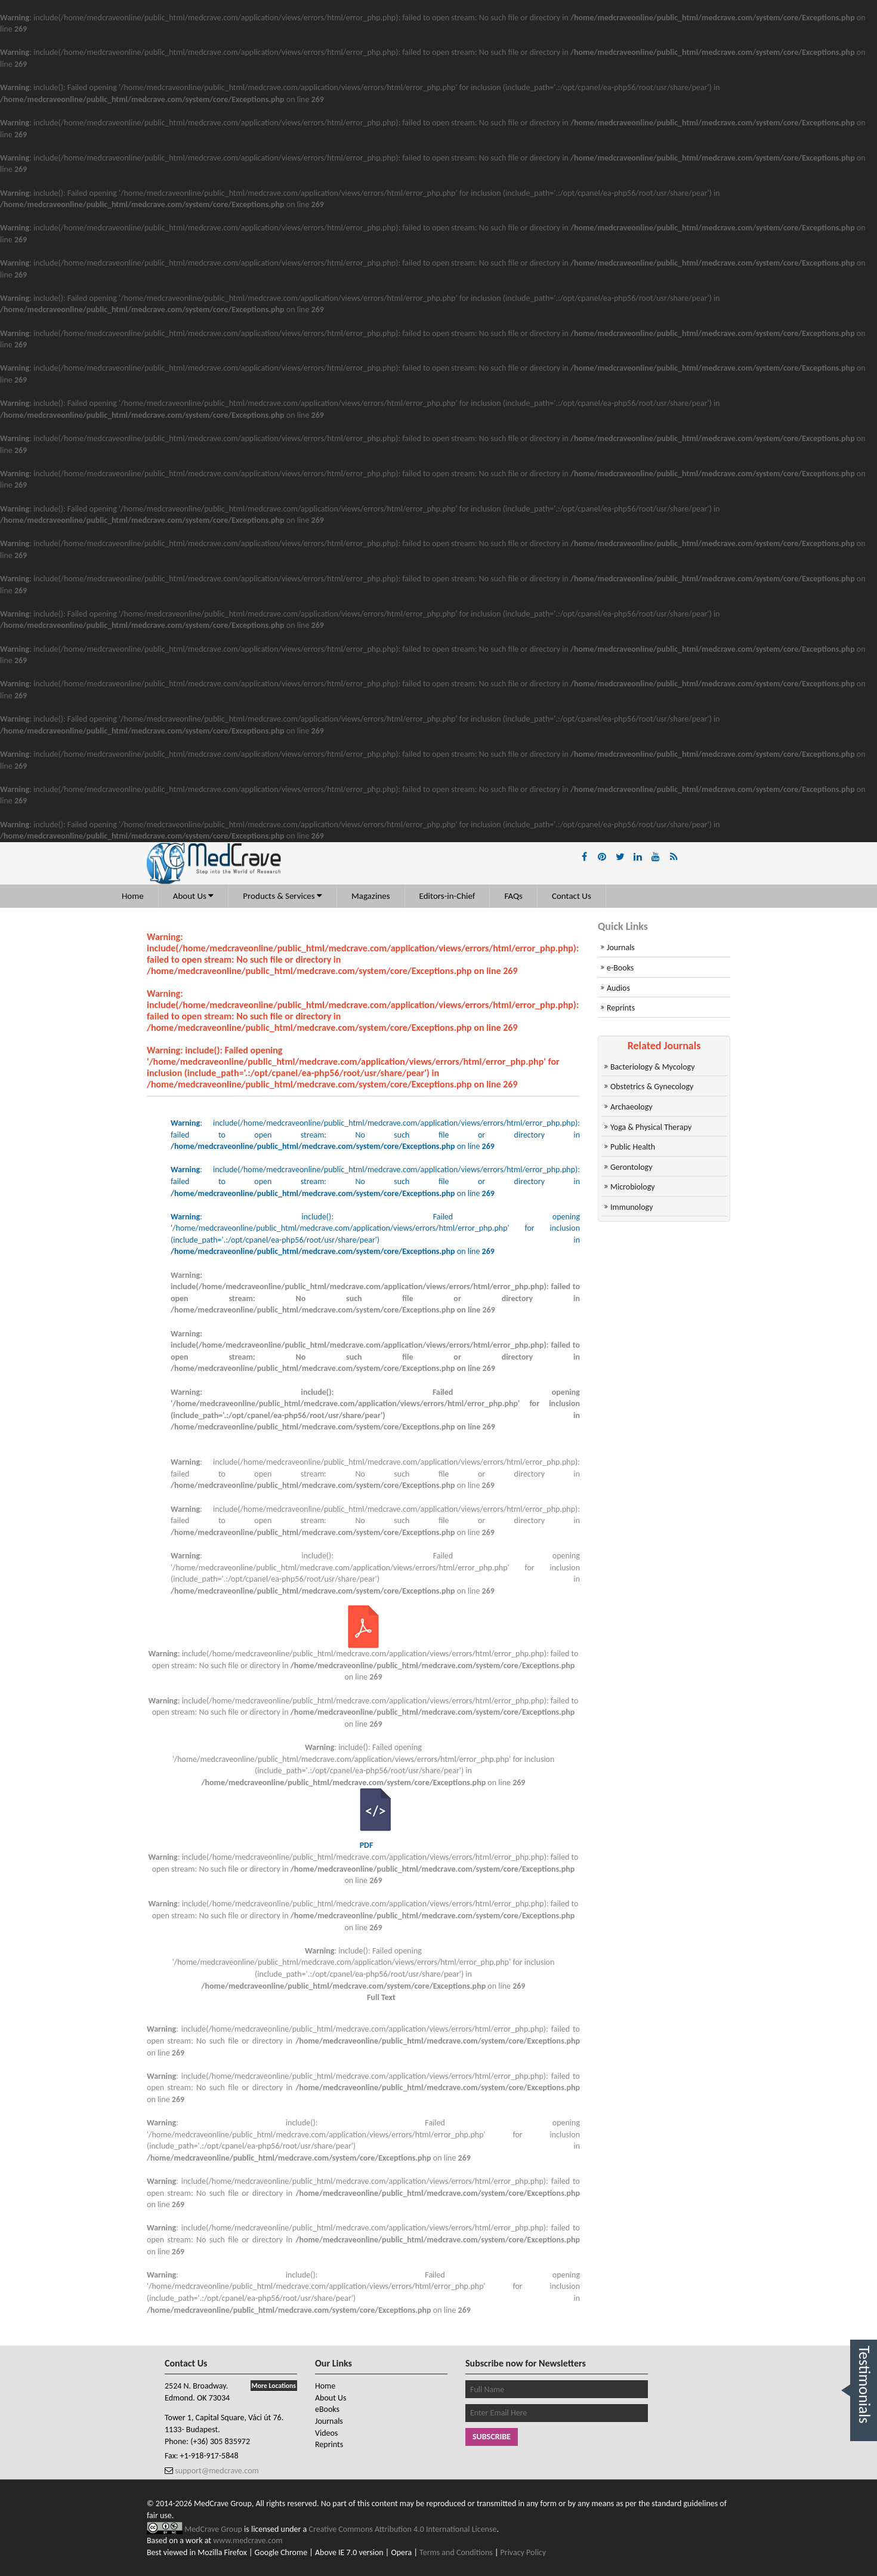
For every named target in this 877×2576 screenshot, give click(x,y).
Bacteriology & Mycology (652, 1067)
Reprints (621, 1008)
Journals (621, 947)
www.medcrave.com (247, 2540)
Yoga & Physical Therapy (650, 1127)
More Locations (274, 2385)
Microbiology (632, 1187)
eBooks (327, 2409)
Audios (618, 988)
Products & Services (282, 895)
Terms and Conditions (456, 2552)
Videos (326, 2433)
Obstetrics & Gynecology (651, 1086)
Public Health (632, 1147)
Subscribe (492, 2437)
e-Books (620, 968)
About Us (193, 895)
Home (133, 895)
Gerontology (631, 1167)
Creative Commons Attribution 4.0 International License (403, 2529)
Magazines (370, 895)
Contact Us (571, 895)
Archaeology (631, 1107)
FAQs (513, 895)
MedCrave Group (214, 2529)
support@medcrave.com (216, 2471)
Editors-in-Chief (447, 895)
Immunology (631, 1207)
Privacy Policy (523, 2552)
